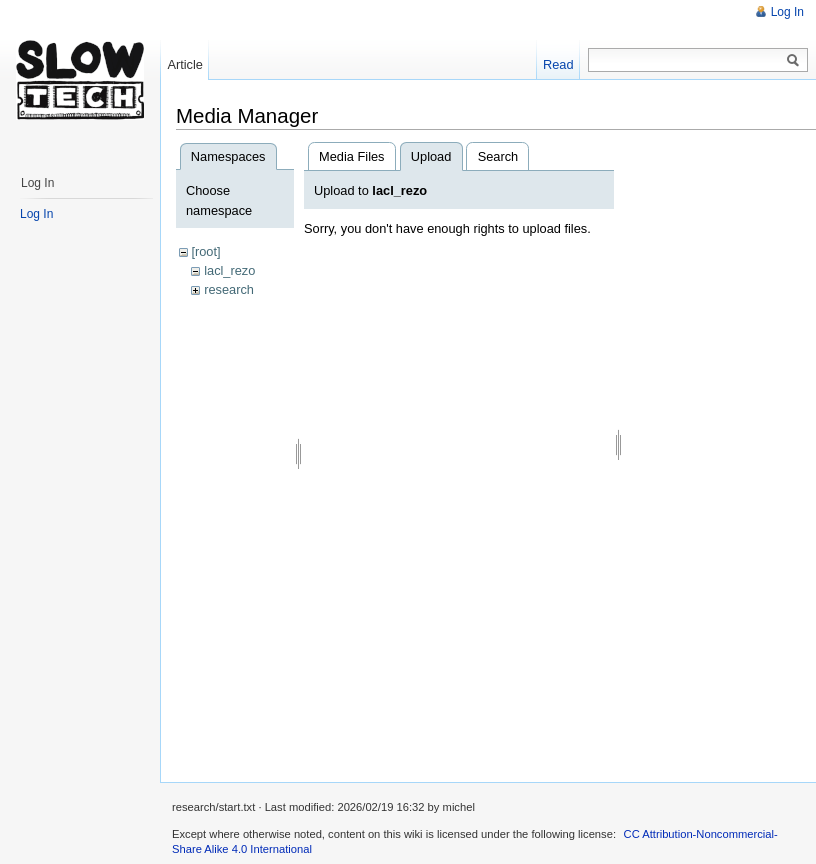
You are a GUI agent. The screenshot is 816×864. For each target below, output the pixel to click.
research (229, 289)
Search (498, 156)
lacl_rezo (229, 270)
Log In (787, 12)
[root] (205, 251)
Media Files (351, 156)
